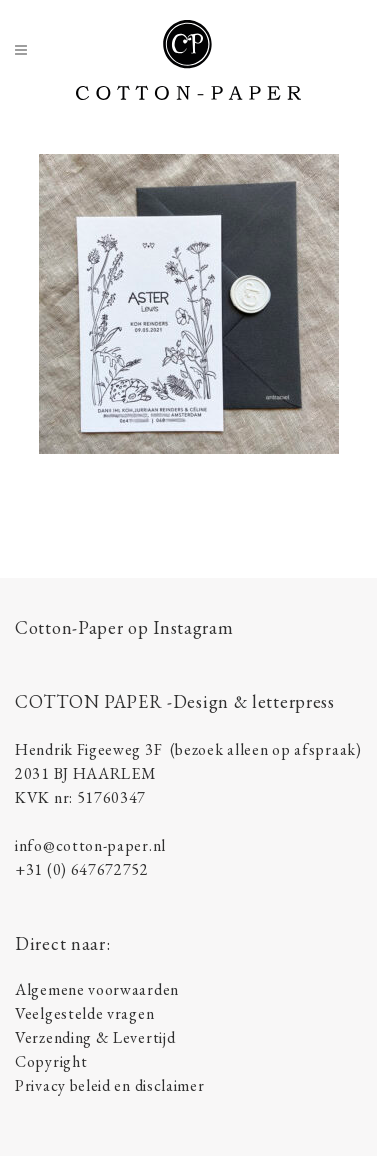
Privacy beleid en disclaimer (110, 1085)
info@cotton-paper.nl (90, 845)
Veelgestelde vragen (84, 1013)
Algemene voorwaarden (97, 989)
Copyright (51, 1061)
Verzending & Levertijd (95, 1037)
